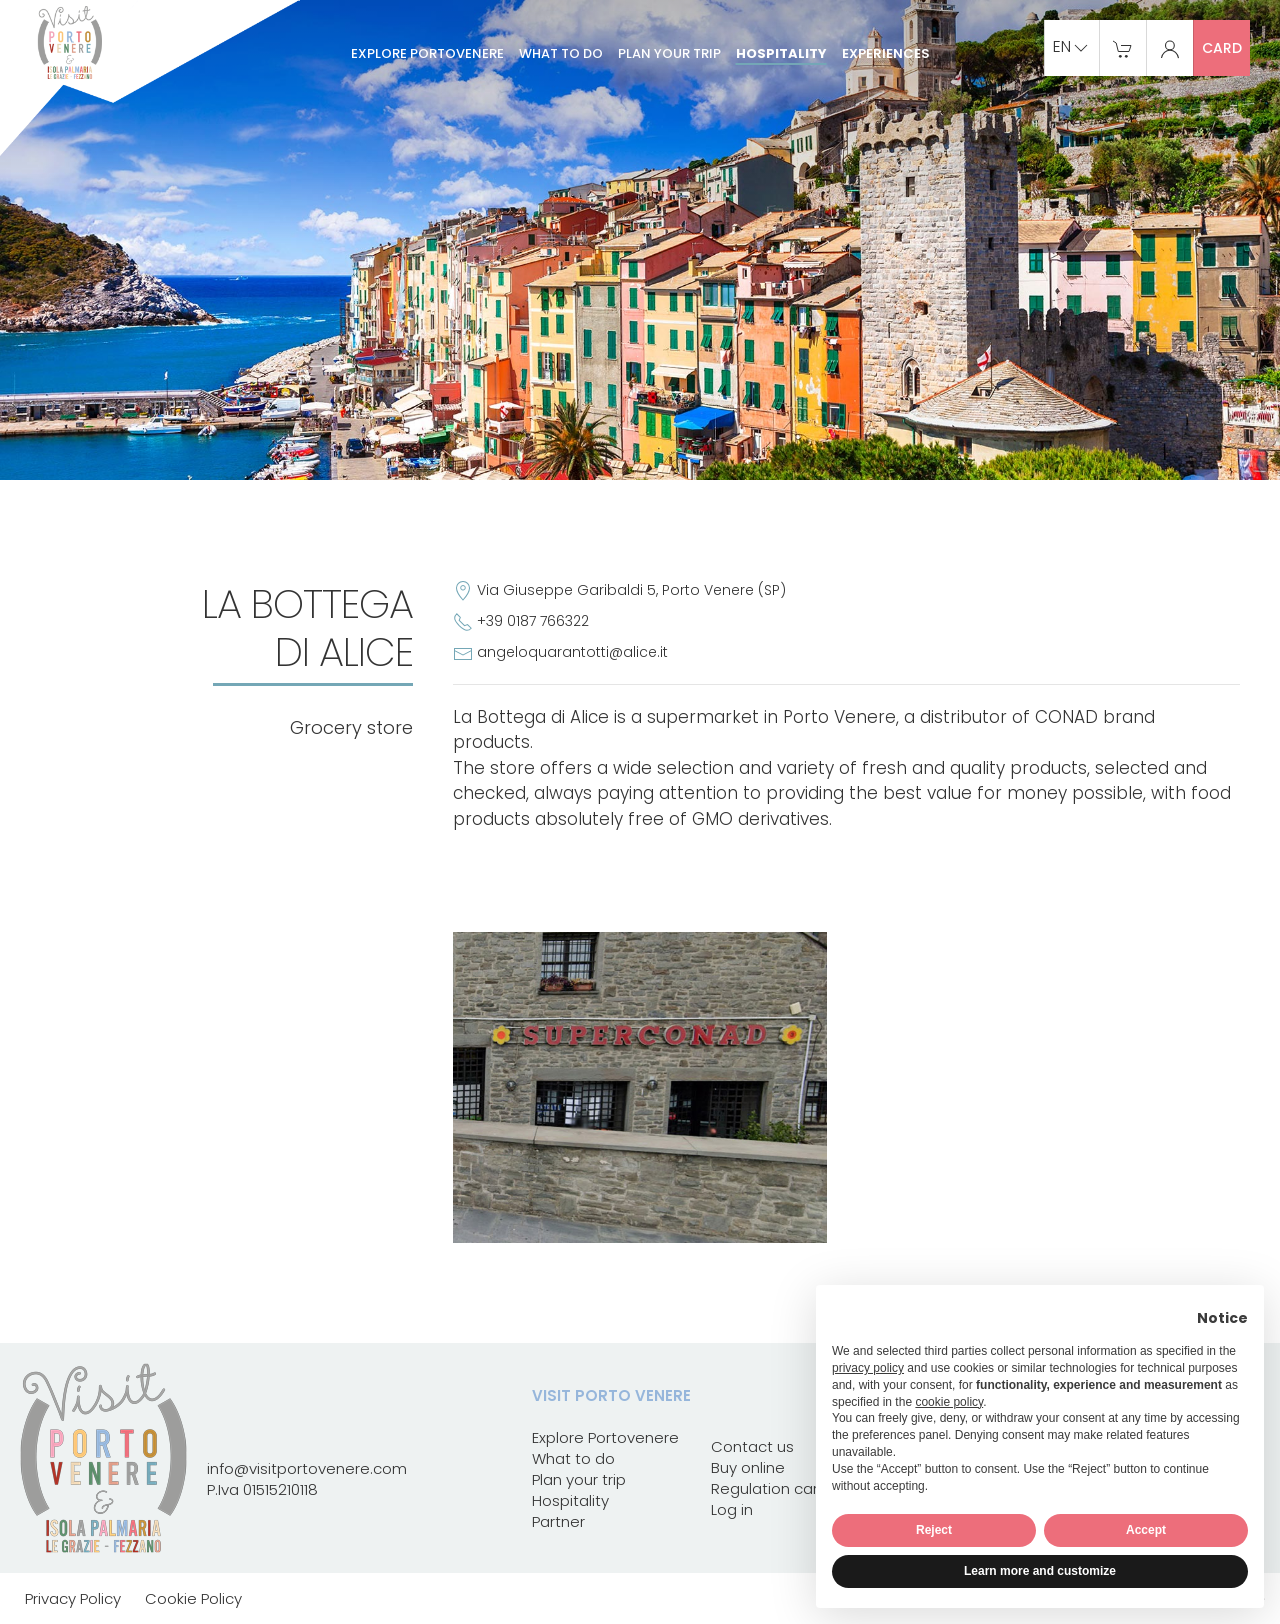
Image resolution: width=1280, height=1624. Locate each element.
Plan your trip (669, 53)
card (1222, 48)
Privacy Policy (73, 1598)
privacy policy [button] (868, 1368)
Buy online (748, 1467)
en (1072, 48)
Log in (732, 1509)
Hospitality (781, 53)
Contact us (752, 1446)
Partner (558, 1521)
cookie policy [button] (949, 1402)
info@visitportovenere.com (307, 1468)
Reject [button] (934, 1530)
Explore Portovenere (427, 53)
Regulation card (769, 1488)
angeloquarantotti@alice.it (572, 652)
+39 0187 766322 (533, 621)
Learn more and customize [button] (1040, 1571)
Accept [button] (1146, 1530)
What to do (561, 53)
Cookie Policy (193, 1598)
